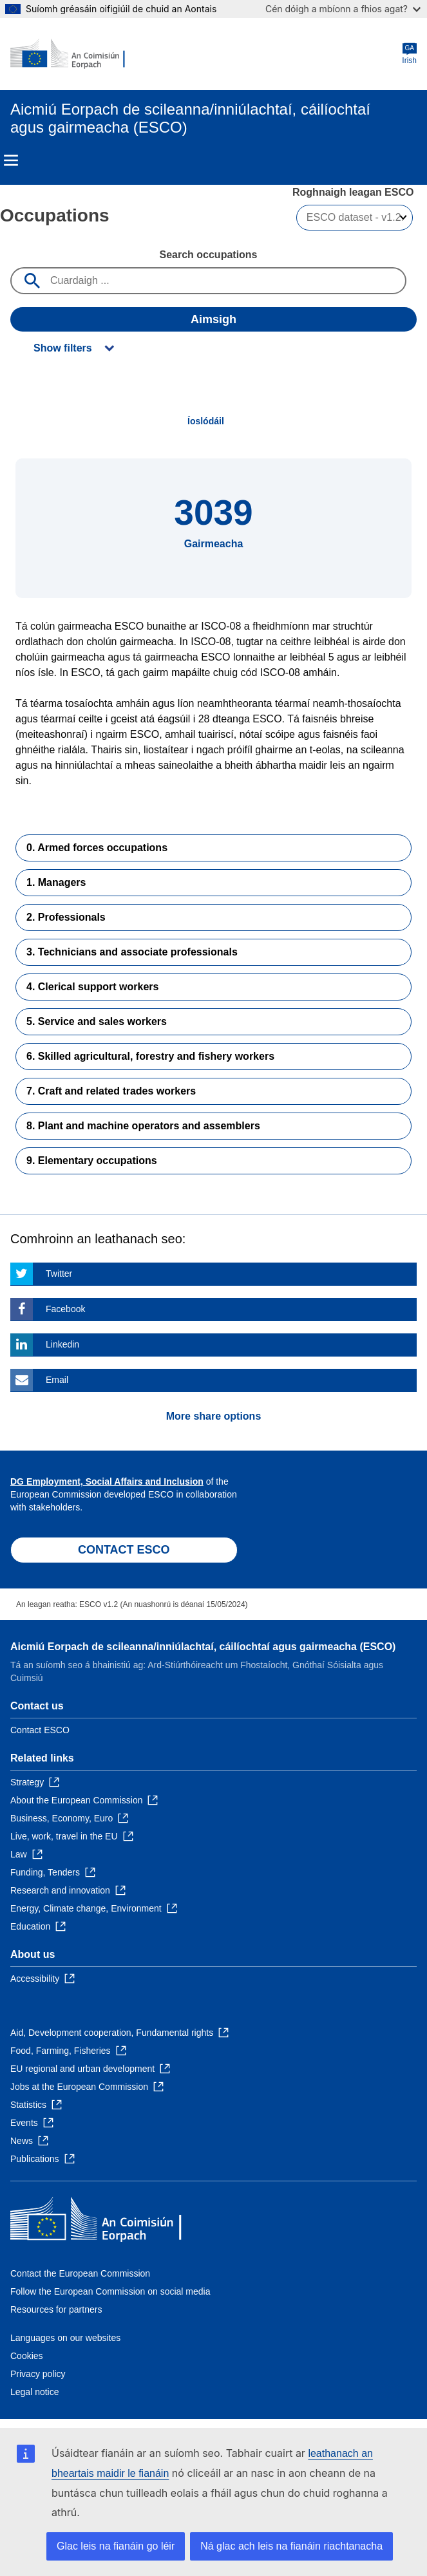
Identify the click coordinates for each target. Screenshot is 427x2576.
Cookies (26, 2356)
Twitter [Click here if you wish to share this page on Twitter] (59, 1273)
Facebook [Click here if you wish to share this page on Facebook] (65, 1309)
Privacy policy (38, 2374)
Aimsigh (213, 319)
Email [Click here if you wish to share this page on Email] (57, 1380)
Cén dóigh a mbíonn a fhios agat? (343, 8)
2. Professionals (66, 917)
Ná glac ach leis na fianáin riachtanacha (291, 2546)
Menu (11, 160)
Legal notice (34, 2392)
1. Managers (56, 882)
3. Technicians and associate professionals (132, 951)
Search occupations (208, 254)
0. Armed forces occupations (96, 847)
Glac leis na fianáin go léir (116, 2546)
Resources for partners (56, 2309)
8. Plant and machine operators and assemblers (143, 1125)
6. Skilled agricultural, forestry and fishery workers (150, 1056)
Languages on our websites (65, 2338)
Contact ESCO (40, 1730)
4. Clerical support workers (92, 986)
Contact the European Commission (80, 2273)
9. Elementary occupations (91, 1160)
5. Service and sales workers (96, 1021)
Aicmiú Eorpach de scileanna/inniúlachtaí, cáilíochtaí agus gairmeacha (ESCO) (202, 1646)
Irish (409, 53)
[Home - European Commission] (72, 54)
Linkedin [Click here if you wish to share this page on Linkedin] (62, 1344)
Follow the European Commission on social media (110, 2291)
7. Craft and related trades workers (111, 1091)
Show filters (62, 348)
